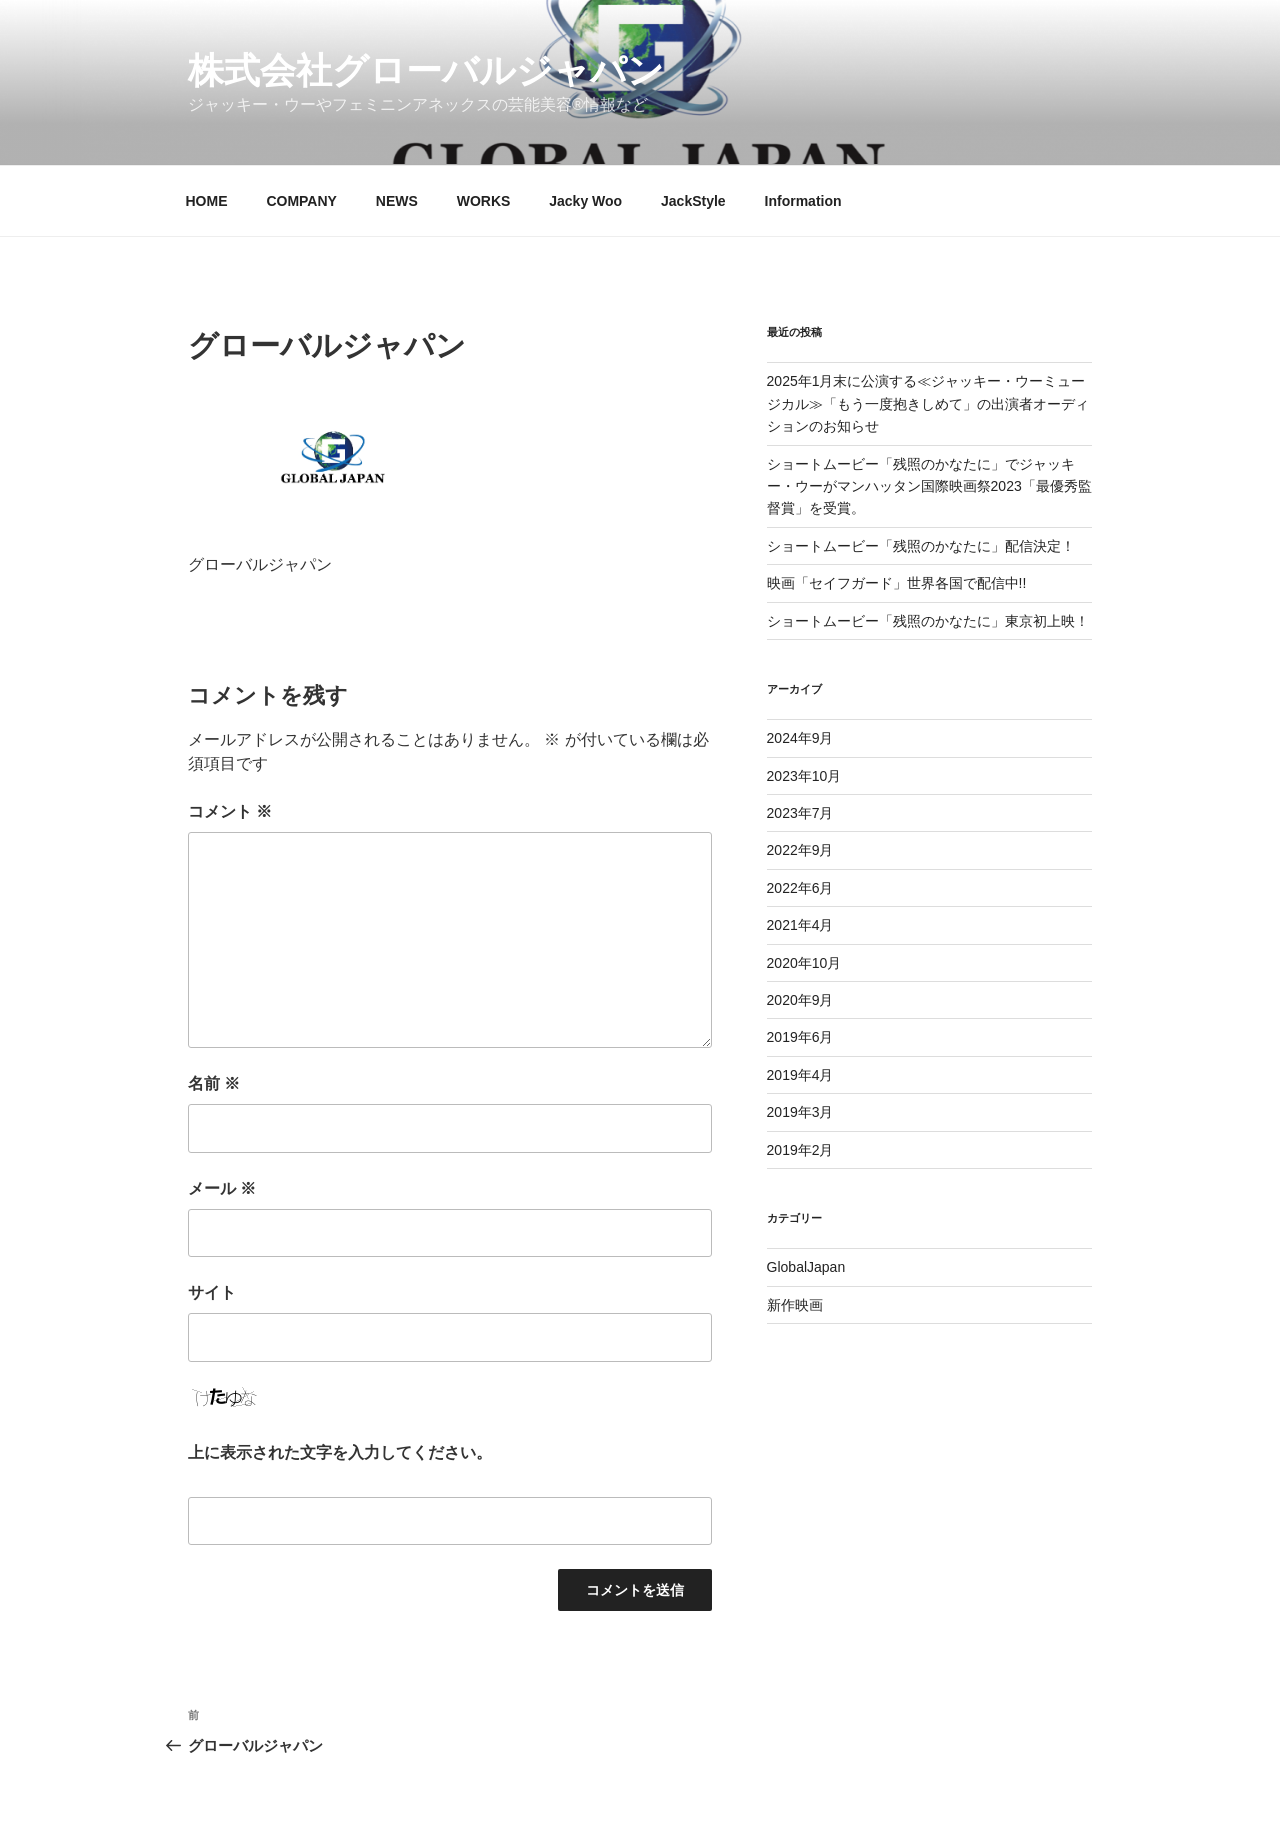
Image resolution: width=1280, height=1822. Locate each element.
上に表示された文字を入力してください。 (340, 1452)
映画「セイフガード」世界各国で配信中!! (897, 583)
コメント (230, 811)
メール (222, 1188)
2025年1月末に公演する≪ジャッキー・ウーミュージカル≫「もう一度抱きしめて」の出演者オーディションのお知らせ (928, 403)
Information (803, 201)
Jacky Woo (585, 201)
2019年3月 (800, 1112)
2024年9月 (800, 738)
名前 (214, 1083)
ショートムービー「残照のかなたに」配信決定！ (921, 546)
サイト (212, 1292)
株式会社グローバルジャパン (426, 70)
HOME (207, 201)
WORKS (484, 201)
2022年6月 (800, 888)
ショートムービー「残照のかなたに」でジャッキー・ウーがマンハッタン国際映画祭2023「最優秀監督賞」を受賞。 (929, 486)
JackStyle (693, 201)
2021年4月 (800, 925)
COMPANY (301, 201)
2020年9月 (800, 1000)
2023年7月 (800, 813)
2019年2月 (800, 1150)
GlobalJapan (806, 1267)
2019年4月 (800, 1075)
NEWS (397, 201)
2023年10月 (804, 776)
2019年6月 (800, 1037)
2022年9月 (800, 850)
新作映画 (795, 1305)
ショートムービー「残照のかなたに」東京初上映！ (928, 621)
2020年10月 (804, 963)
